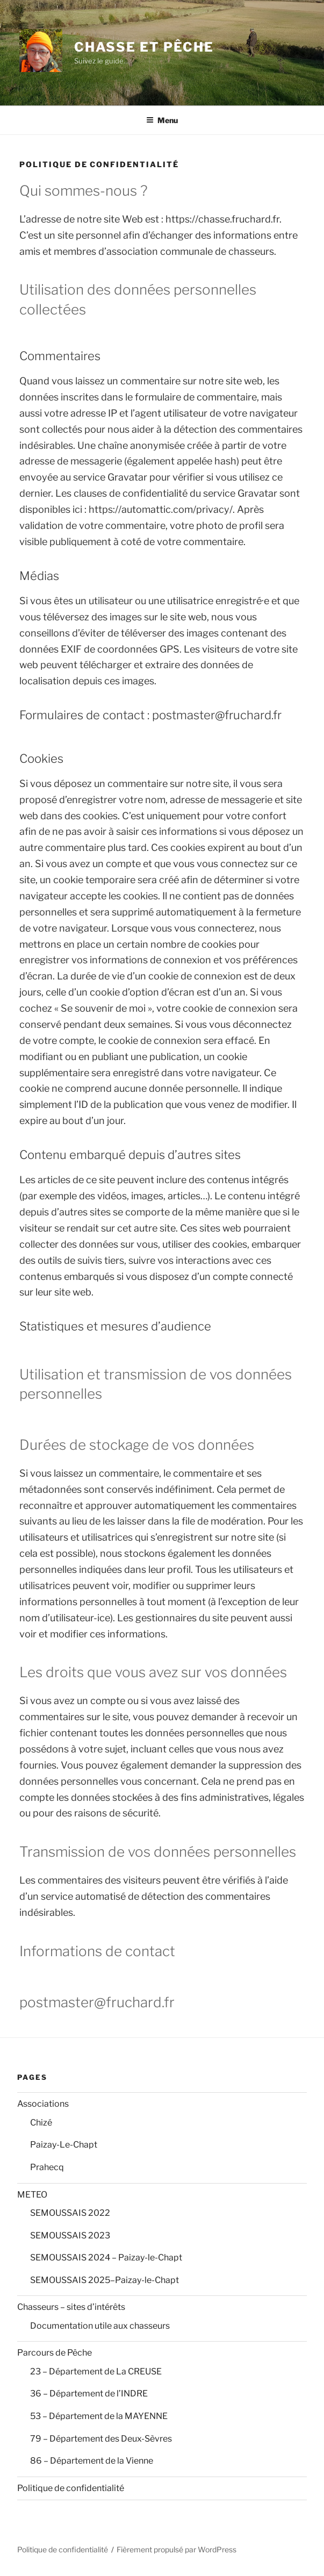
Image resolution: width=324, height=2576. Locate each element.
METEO (32, 2194)
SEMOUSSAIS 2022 (70, 2213)
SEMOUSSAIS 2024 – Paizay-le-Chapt (106, 2257)
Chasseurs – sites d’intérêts (71, 2307)
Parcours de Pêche (54, 2353)
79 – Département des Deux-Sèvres (101, 2439)
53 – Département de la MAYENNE (99, 2416)
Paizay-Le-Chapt (63, 2144)
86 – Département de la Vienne (91, 2461)
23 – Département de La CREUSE (96, 2371)
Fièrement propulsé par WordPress (176, 2549)
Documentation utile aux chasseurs (100, 2326)
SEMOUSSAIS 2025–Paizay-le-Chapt (104, 2280)
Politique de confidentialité (70, 2488)
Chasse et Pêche (144, 47)
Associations (43, 2104)
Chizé (41, 2122)
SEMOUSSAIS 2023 (70, 2235)
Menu (162, 120)
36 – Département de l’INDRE (89, 2393)
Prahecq (47, 2167)
